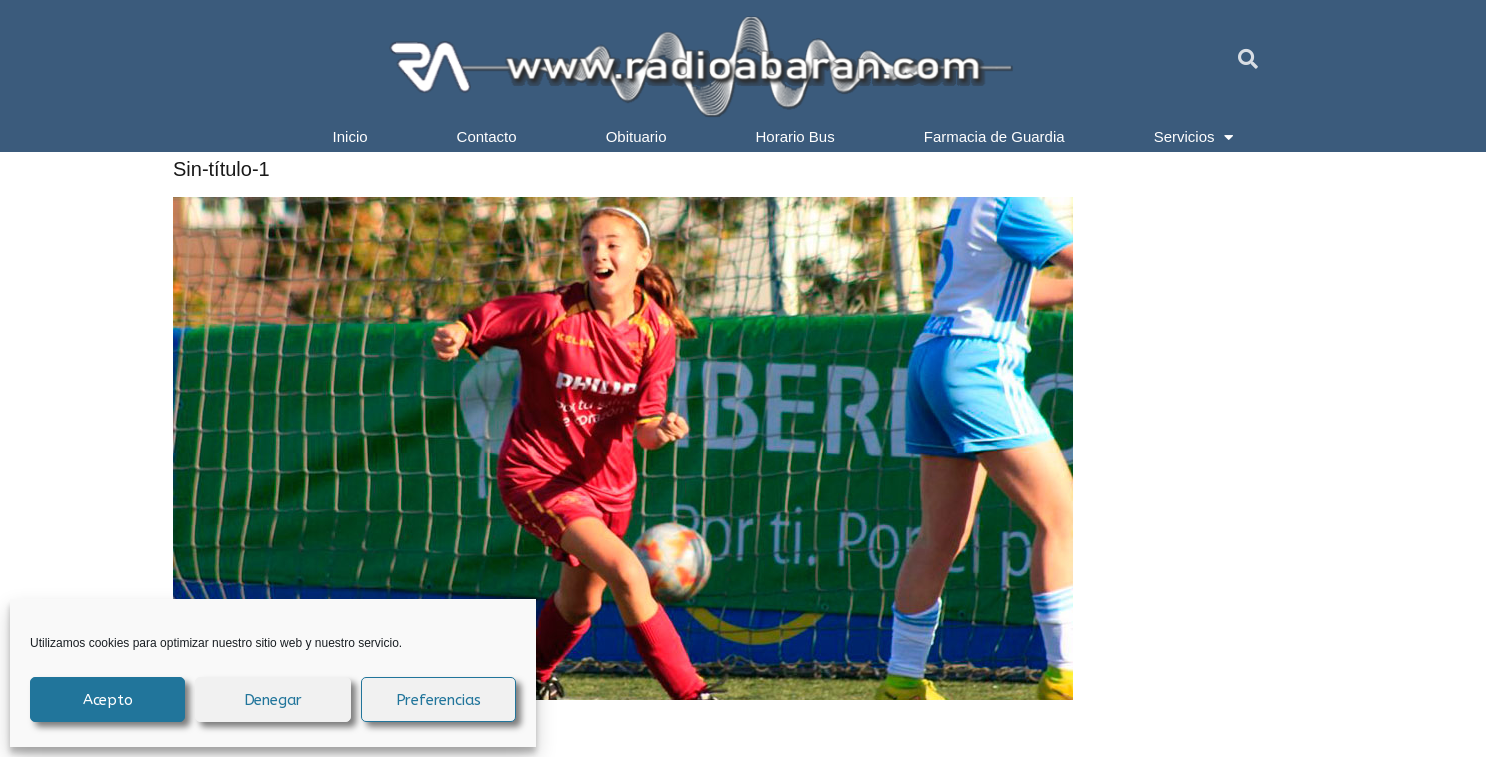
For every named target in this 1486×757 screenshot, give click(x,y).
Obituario (636, 136)
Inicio (350, 136)
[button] (1248, 59)
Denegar (273, 700)
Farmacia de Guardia (994, 136)
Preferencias (439, 700)
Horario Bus (795, 136)
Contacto (487, 136)
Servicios (1194, 137)
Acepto (108, 700)
